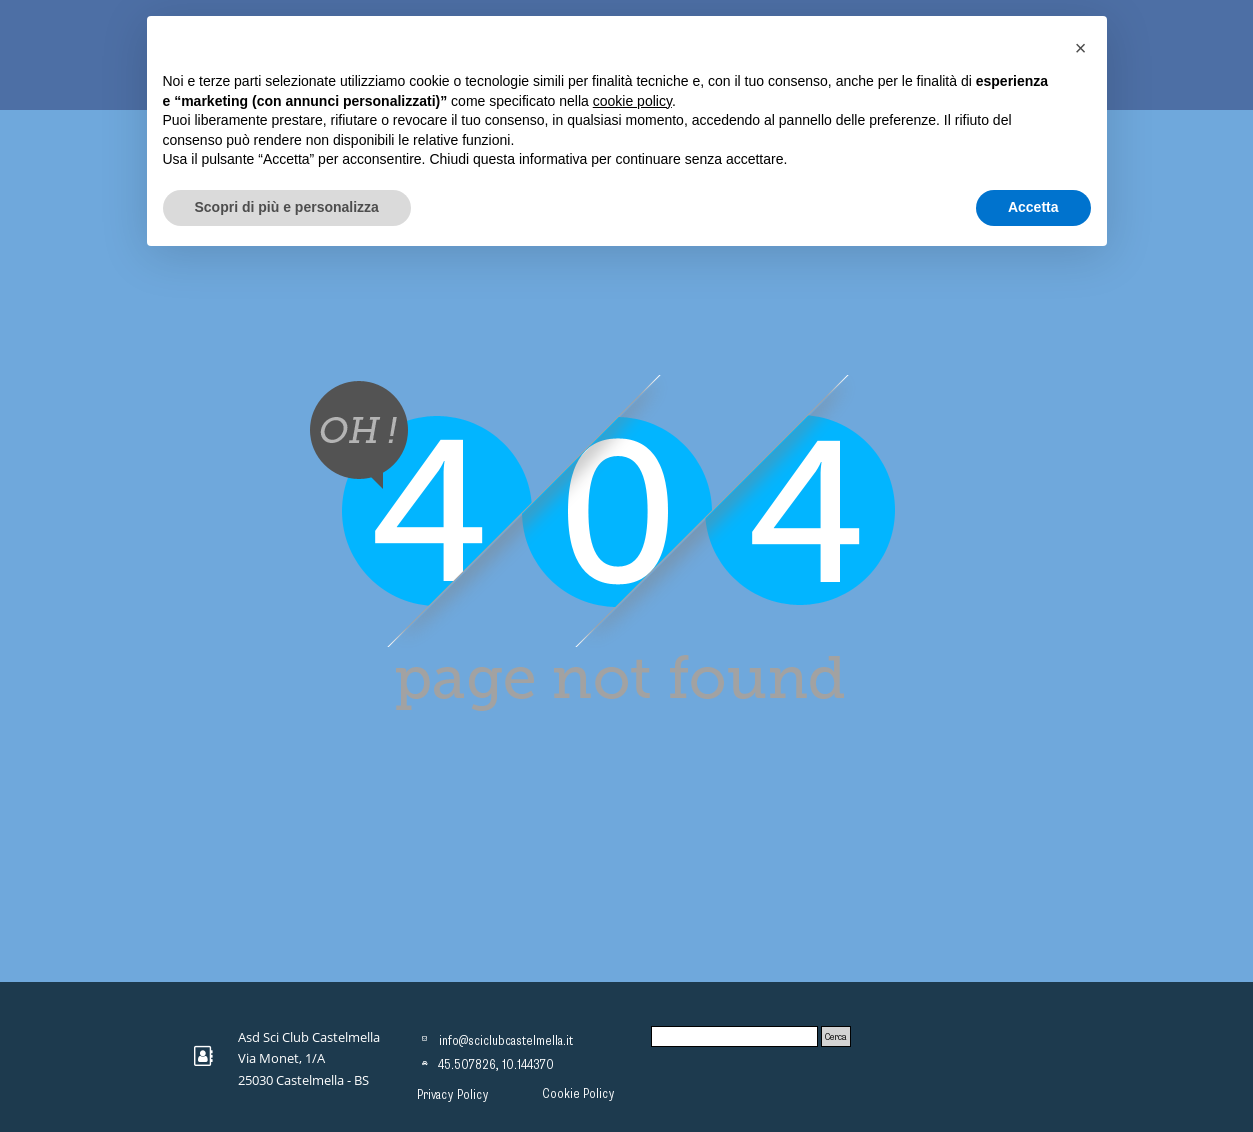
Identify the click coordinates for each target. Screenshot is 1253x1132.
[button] (1081, 48)
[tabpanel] (316, 1058)
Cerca (836, 1036)
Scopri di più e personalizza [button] (287, 207)
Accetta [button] (1033, 207)
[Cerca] (734, 1036)
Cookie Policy (578, 1094)
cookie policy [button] (632, 101)
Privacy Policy (453, 1095)
